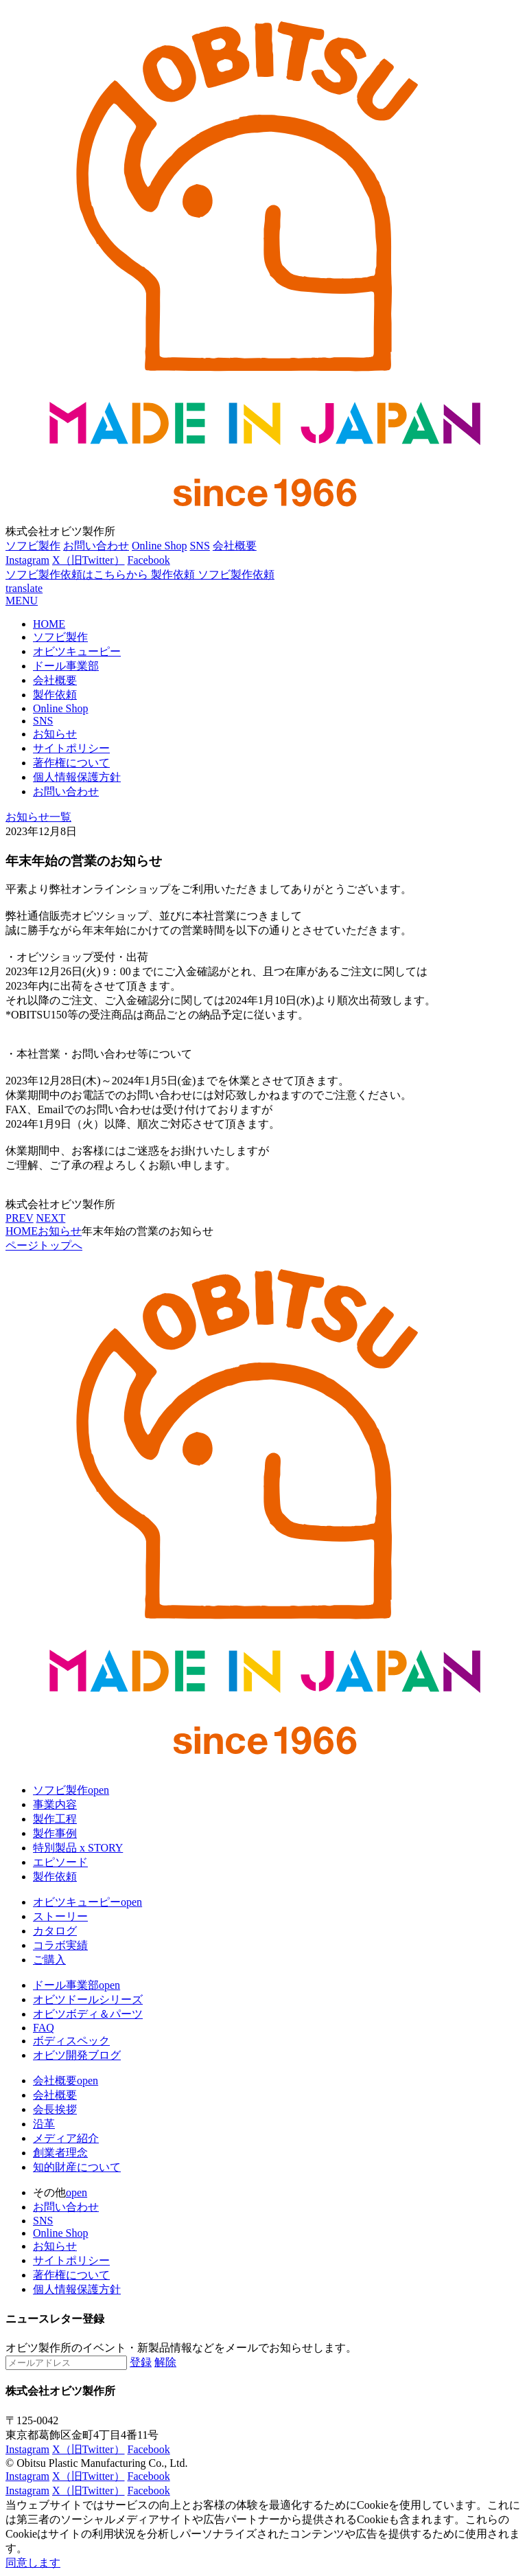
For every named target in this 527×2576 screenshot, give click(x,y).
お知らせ (55, 734)
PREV (19, 1218)
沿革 (44, 2124)
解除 (165, 2362)
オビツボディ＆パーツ (88, 2014)
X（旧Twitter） (88, 560)
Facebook (149, 560)
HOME (49, 624)
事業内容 (55, 1804)
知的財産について (77, 2167)
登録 (141, 2362)
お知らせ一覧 (38, 817)
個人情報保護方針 (77, 777)
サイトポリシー (71, 748)
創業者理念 (60, 2152)
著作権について (71, 762)
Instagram (27, 560)
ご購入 (49, 1959)
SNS (199, 545)
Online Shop (159, 545)
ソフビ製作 (32, 545)
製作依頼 (55, 694)
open (98, 1790)
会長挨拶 (55, 2109)
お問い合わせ (96, 545)
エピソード (60, 1862)
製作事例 (55, 1833)
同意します (32, 2562)
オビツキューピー (77, 651)
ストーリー (60, 1916)
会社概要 (235, 545)
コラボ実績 (60, 1945)
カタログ (55, 1931)
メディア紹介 (66, 2138)
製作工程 (55, 1819)
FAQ (43, 2027)
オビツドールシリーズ (88, 1999)
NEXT (51, 1218)
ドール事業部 (66, 666)
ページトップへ (43, 1245)
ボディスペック (71, 2041)
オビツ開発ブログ (77, 2055)
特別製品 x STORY (78, 1848)
